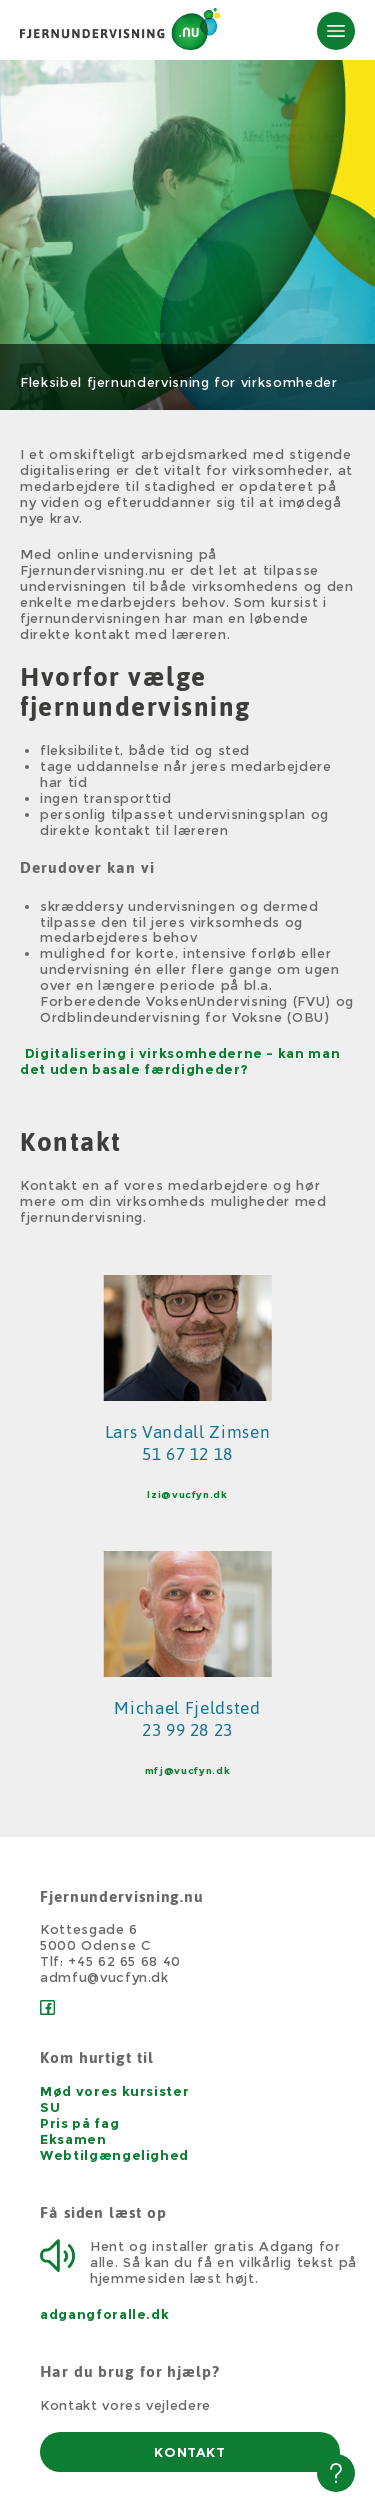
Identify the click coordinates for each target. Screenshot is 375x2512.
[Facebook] (47, 2010)
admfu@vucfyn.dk (104, 1977)
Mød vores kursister (114, 2091)
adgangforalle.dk (104, 2314)
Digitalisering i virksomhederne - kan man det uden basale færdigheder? (180, 1061)
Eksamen (73, 2139)
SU (50, 2107)
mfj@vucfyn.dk (187, 1770)
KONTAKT (190, 2452)
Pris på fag (79, 2123)
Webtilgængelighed (114, 2155)
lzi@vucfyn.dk (187, 1494)
